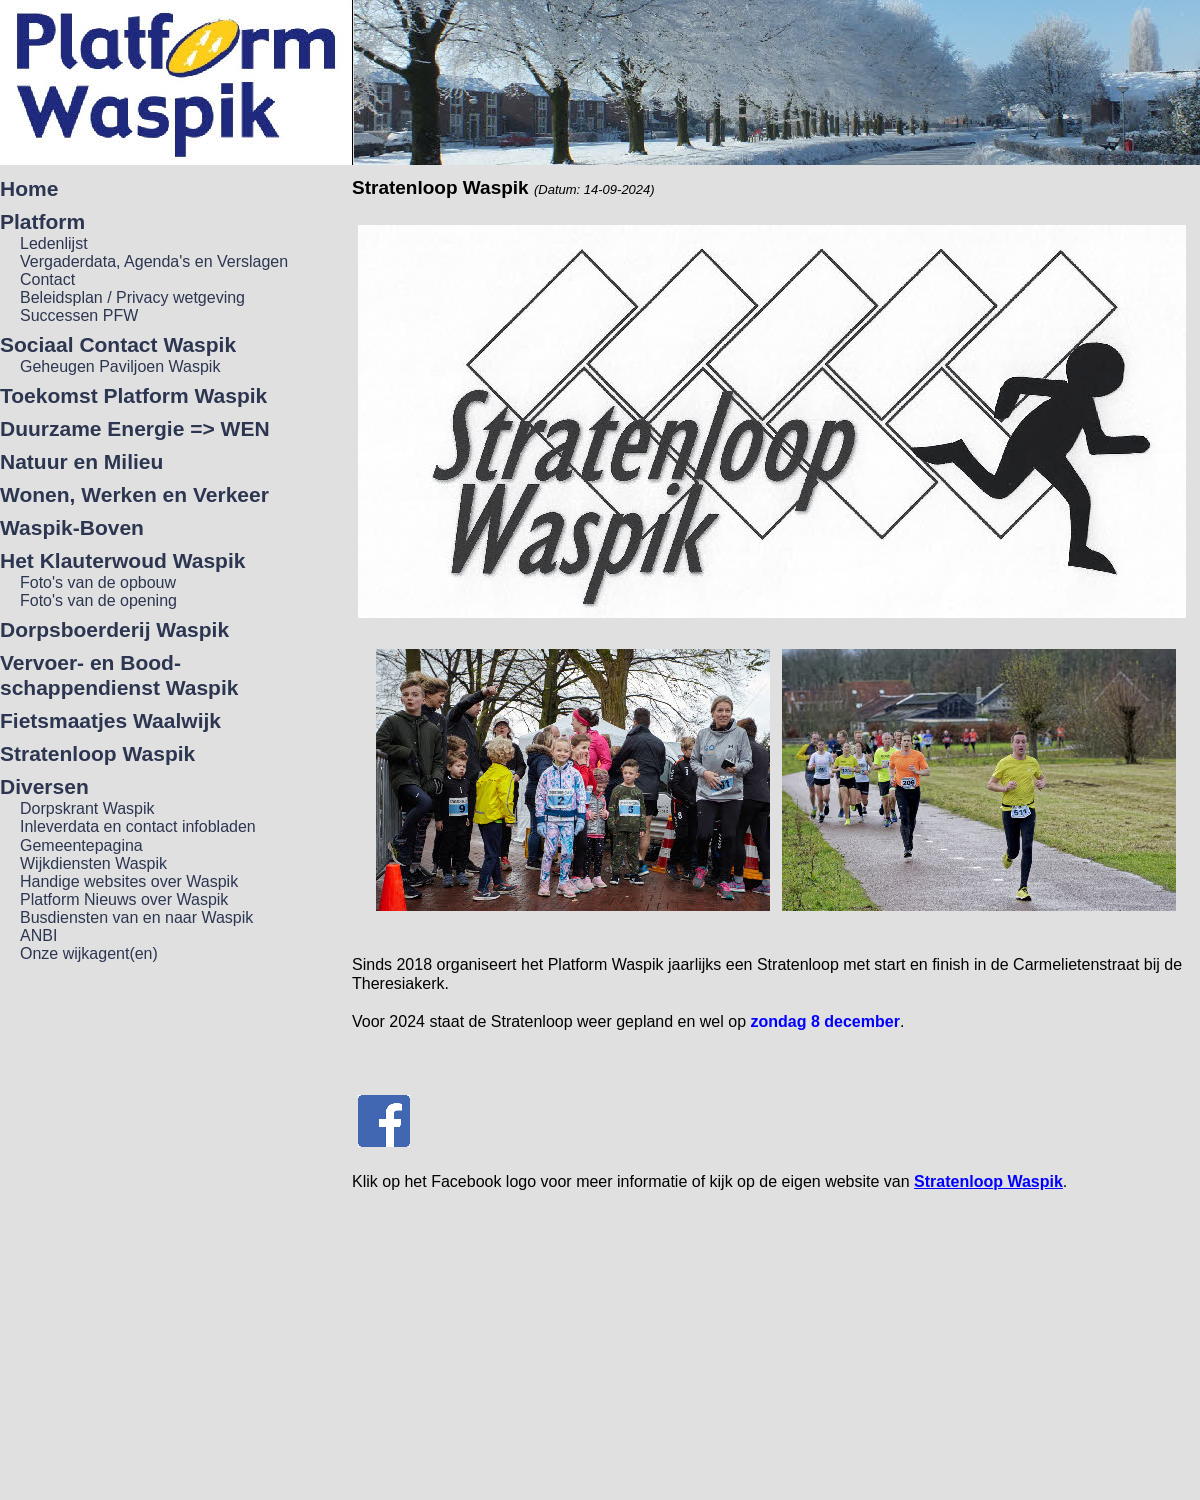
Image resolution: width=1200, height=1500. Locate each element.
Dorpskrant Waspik (87, 808)
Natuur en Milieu (81, 461)
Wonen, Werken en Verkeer (134, 494)
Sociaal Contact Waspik (118, 344)
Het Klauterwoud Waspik (122, 560)
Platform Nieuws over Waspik (124, 899)
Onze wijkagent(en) (89, 953)
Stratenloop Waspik (97, 753)
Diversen (44, 786)
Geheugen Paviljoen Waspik (120, 366)
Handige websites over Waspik (129, 881)
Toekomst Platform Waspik (133, 395)
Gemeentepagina (81, 845)
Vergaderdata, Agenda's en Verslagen (154, 261)
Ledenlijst (54, 243)
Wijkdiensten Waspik (93, 863)
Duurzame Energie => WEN (135, 428)
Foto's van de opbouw (98, 582)
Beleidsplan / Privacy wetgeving (132, 297)
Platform (42, 221)
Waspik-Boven (72, 527)
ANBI (38, 935)
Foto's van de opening (98, 600)
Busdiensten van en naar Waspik (136, 917)
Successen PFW (79, 315)
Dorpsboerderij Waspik (114, 629)
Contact (47, 279)
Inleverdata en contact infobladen (138, 826)
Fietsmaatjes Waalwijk (110, 720)
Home (29, 188)
